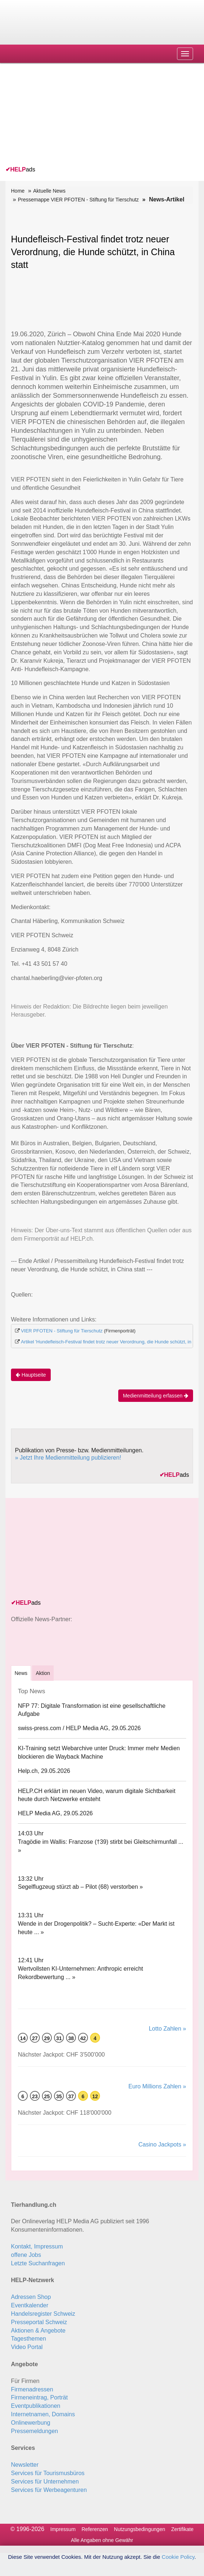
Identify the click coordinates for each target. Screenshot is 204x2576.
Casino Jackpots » (162, 2144)
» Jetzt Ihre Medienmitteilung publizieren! (68, 1458)
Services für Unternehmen (45, 2481)
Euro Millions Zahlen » (157, 2086)
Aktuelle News (49, 191)
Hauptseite (31, 1375)
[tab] (21, 1672)
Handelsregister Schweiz (43, 2314)
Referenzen (95, 2529)
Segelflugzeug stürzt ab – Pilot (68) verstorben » (80, 1887)
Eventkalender (29, 2305)
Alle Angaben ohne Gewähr (102, 2540)
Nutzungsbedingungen (139, 2529)
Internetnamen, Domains (43, 2414)
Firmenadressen (32, 2389)
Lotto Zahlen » (167, 2028)
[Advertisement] (60, 116)
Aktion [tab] (43, 1673)
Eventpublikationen (35, 2406)
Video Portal (27, 2347)
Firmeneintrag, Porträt (39, 2397)
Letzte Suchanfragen (38, 2263)
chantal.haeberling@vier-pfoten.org (56, 978)
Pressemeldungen (34, 2431)
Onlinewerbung (30, 2423)
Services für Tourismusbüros (48, 2473)
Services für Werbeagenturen (49, 2490)
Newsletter (25, 2465)
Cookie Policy (178, 2557)
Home (17, 191)
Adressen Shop (31, 2297)
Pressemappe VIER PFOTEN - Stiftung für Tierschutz (78, 200)
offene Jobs (26, 2255)
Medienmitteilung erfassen (155, 1396)
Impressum (63, 2529)
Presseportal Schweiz (39, 2322)
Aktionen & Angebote (38, 2330)
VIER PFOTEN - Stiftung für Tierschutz (62, 1331)
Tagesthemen (28, 2338)
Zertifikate (182, 2529)
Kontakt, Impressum (37, 2246)
